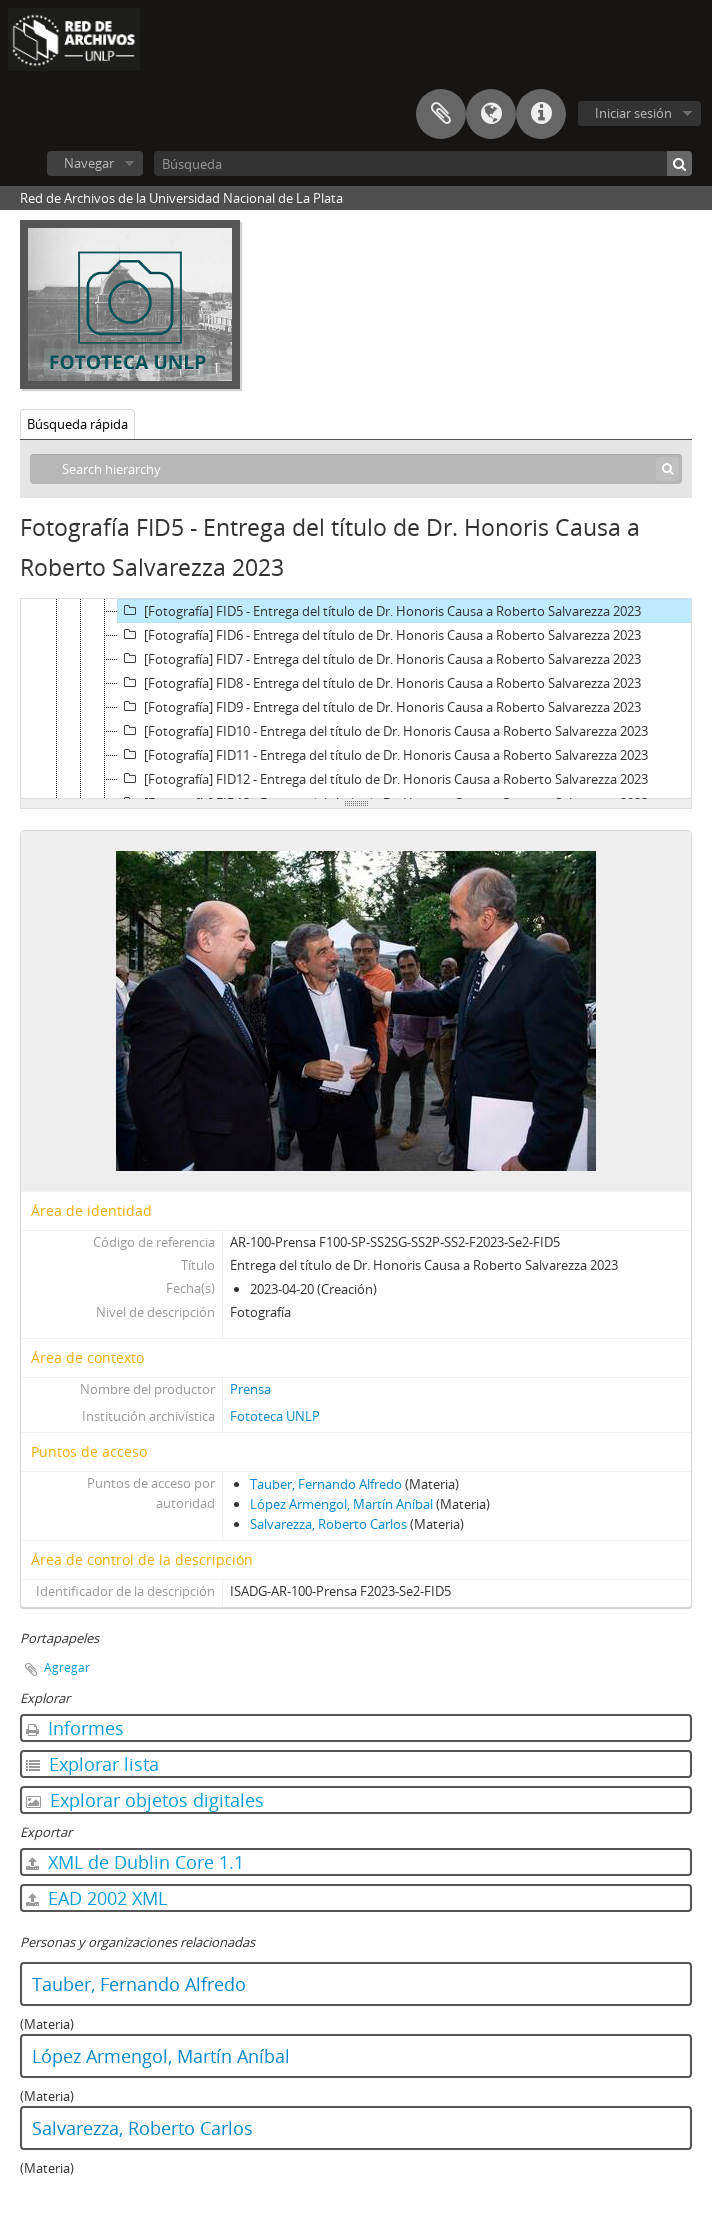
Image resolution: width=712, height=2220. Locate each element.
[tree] (356, 699)
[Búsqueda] (423, 163)
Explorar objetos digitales (145, 1800)
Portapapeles (441, 114)
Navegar (89, 163)
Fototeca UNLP (275, 1416)
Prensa (250, 1389)
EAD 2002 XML (96, 1898)
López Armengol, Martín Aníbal (341, 1504)
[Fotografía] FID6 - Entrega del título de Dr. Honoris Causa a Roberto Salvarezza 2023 (379, 635)
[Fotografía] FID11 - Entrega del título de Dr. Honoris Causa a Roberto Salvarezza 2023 (383, 755)
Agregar (67, 1667)
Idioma (491, 114)
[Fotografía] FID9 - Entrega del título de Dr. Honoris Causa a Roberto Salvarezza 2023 (379, 707)
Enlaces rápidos (541, 114)
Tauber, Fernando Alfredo (326, 1484)
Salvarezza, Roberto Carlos (328, 1524)
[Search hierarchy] (356, 469)
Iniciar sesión (633, 113)
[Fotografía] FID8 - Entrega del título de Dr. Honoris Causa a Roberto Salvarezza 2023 (379, 683)
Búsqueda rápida (77, 424)
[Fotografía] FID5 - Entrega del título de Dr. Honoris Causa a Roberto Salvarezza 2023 (379, 611)
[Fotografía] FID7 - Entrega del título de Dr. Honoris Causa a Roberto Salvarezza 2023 (379, 659)
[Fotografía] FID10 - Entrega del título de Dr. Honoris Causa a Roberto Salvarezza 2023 (383, 731)
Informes (75, 1728)
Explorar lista (92, 1764)
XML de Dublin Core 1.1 (135, 1862)
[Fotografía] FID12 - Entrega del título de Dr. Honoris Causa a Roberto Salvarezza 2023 (383, 779)
